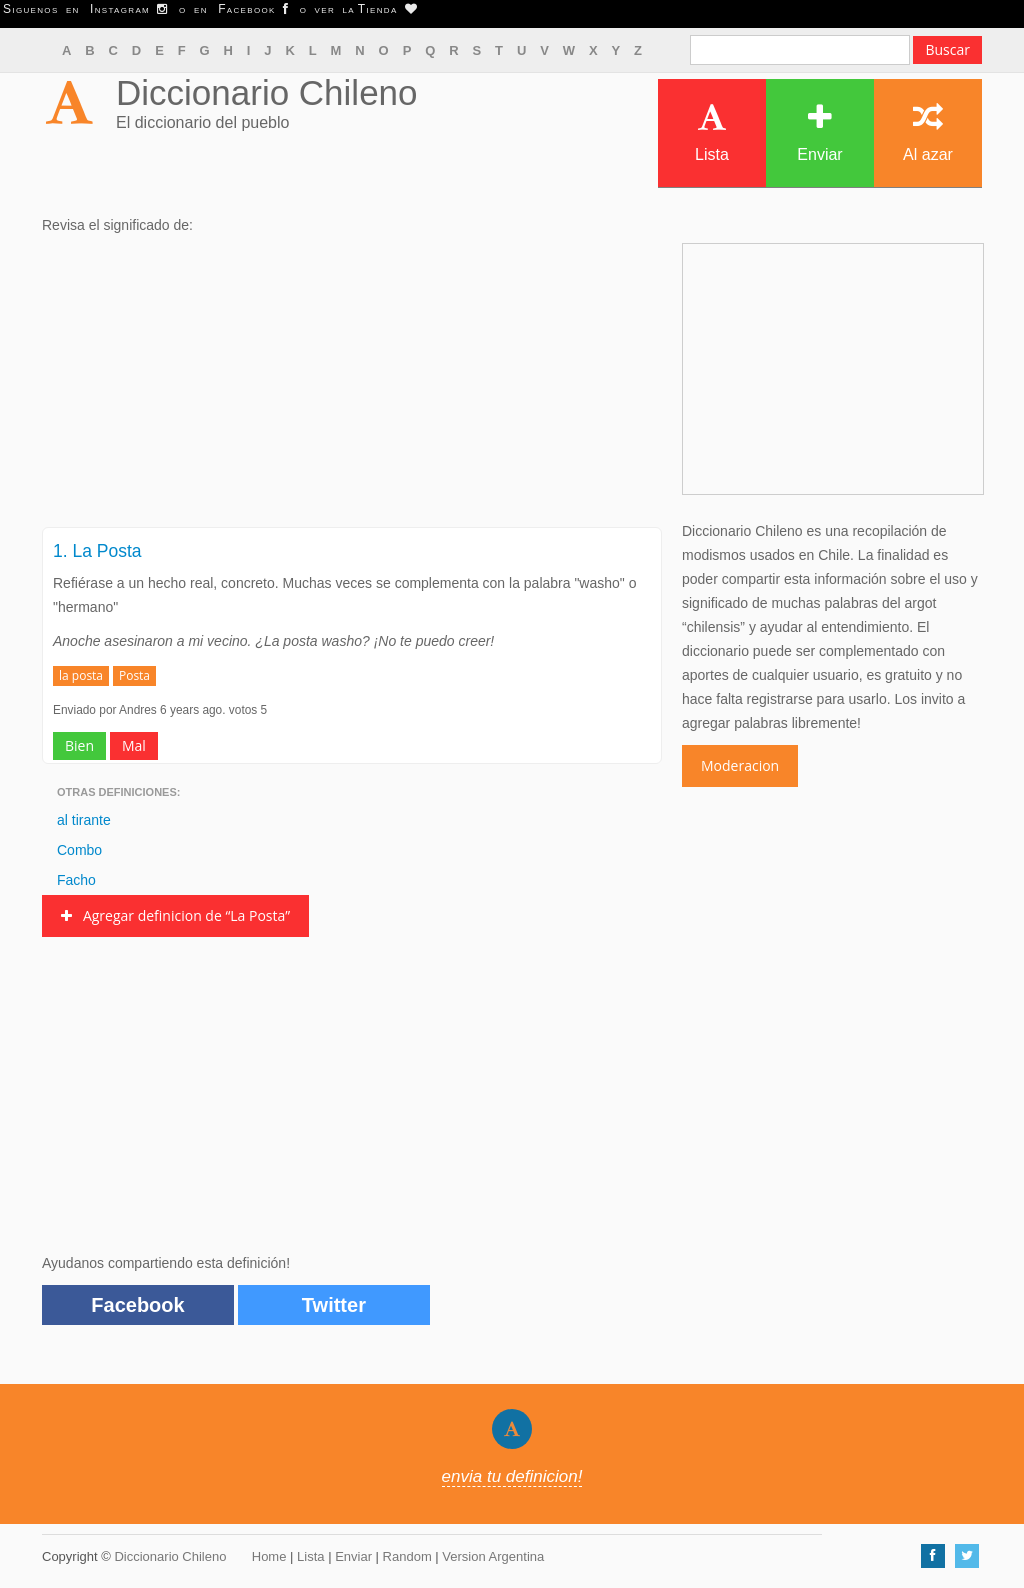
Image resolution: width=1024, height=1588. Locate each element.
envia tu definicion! (512, 1476)
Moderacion (740, 765)
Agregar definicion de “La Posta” (175, 915)
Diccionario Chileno (267, 92)
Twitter (334, 1305)
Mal (134, 745)
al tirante (84, 820)
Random (407, 1556)
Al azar (928, 132)
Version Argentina (493, 1556)
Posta (134, 675)
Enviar (819, 132)
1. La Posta (97, 551)
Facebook (137, 1305)
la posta (81, 675)
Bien (79, 745)
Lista (712, 132)
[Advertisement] (352, 387)
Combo (79, 850)
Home (269, 1556)
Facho (76, 880)
